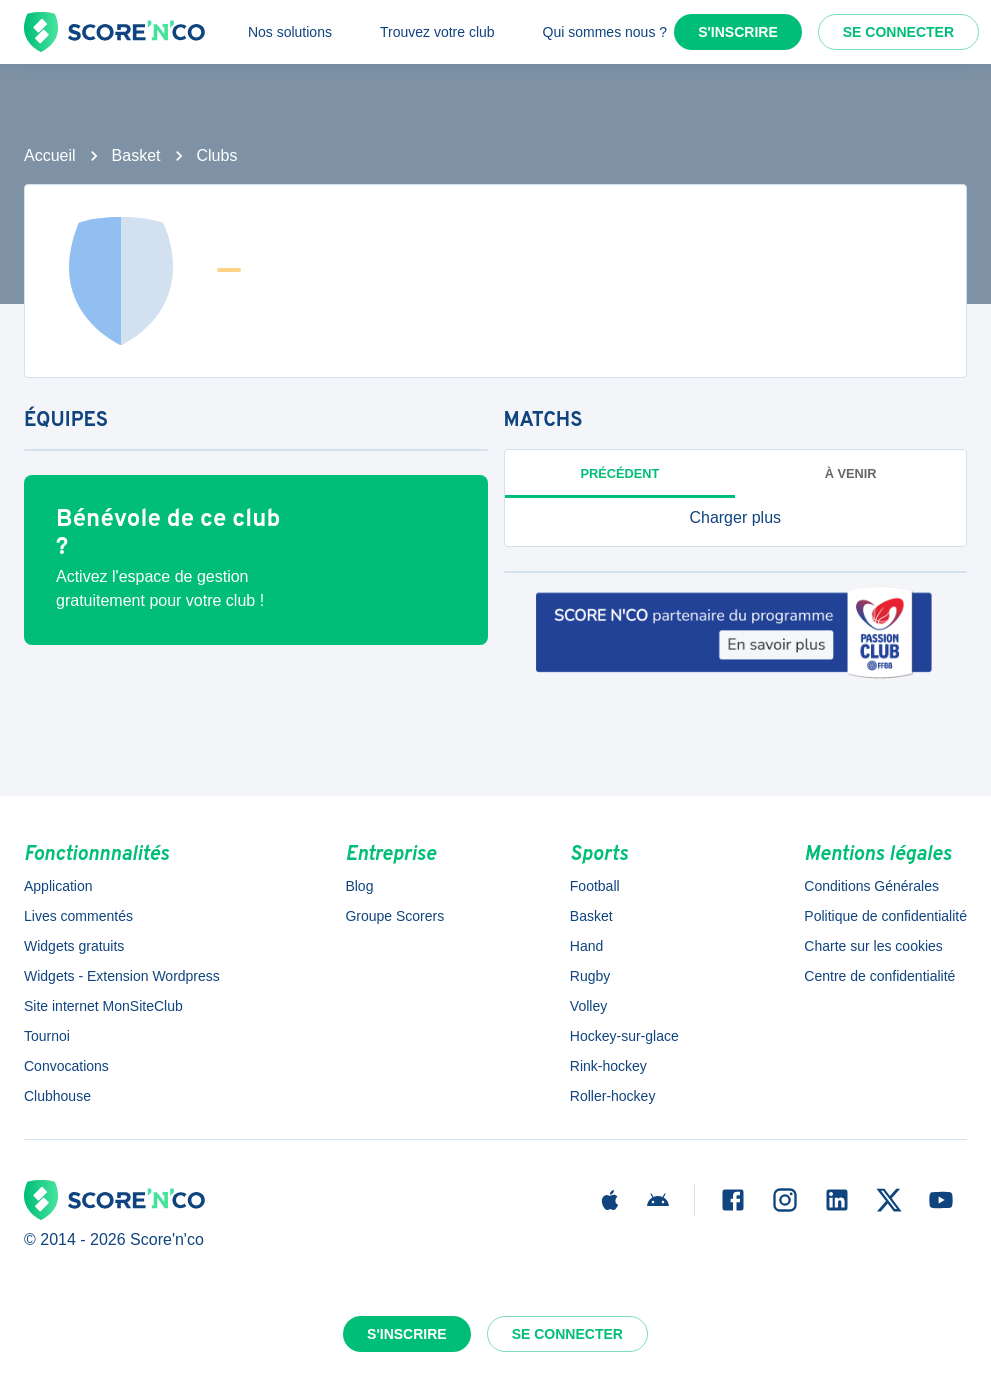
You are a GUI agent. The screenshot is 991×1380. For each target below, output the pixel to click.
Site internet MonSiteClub (103, 1006)
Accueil (50, 155)
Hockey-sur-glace (624, 1036)
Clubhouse (57, 1096)
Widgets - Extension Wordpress (122, 976)
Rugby (590, 976)
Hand (586, 946)
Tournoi (47, 1036)
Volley (588, 1006)
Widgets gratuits (74, 946)
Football (595, 886)
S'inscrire (738, 32)
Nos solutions (290, 32)
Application (58, 886)
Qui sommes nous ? (605, 32)
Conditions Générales (871, 886)
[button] (736, 518)
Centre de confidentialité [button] (879, 976)
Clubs (217, 155)
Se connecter (898, 32)
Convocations (66, 1066)
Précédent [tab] (619, 473)
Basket (136, 155)
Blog (359, 886)
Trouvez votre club (437, 32)
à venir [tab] (851, 473)
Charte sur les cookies (873, 946)
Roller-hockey (613, 1096)
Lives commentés (78, 916)
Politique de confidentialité (885, 916)
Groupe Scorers (394, 916)
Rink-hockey (608, 1066)
